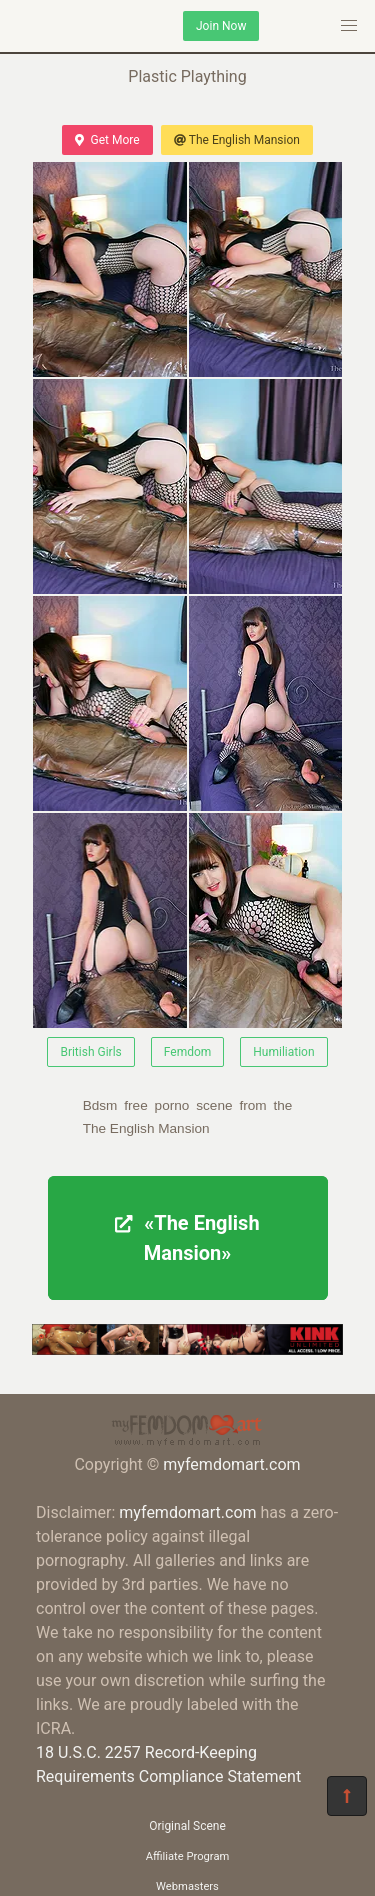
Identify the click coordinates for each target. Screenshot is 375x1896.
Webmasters (187, 1886)
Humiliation (283, 1052)
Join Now (221, 26)
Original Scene (187, 1826)
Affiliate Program (188, 1856)
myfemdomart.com (231, 1464)
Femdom (188, 1052)
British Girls (90, 1052)
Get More (107, 140)
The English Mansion (237, 140)
